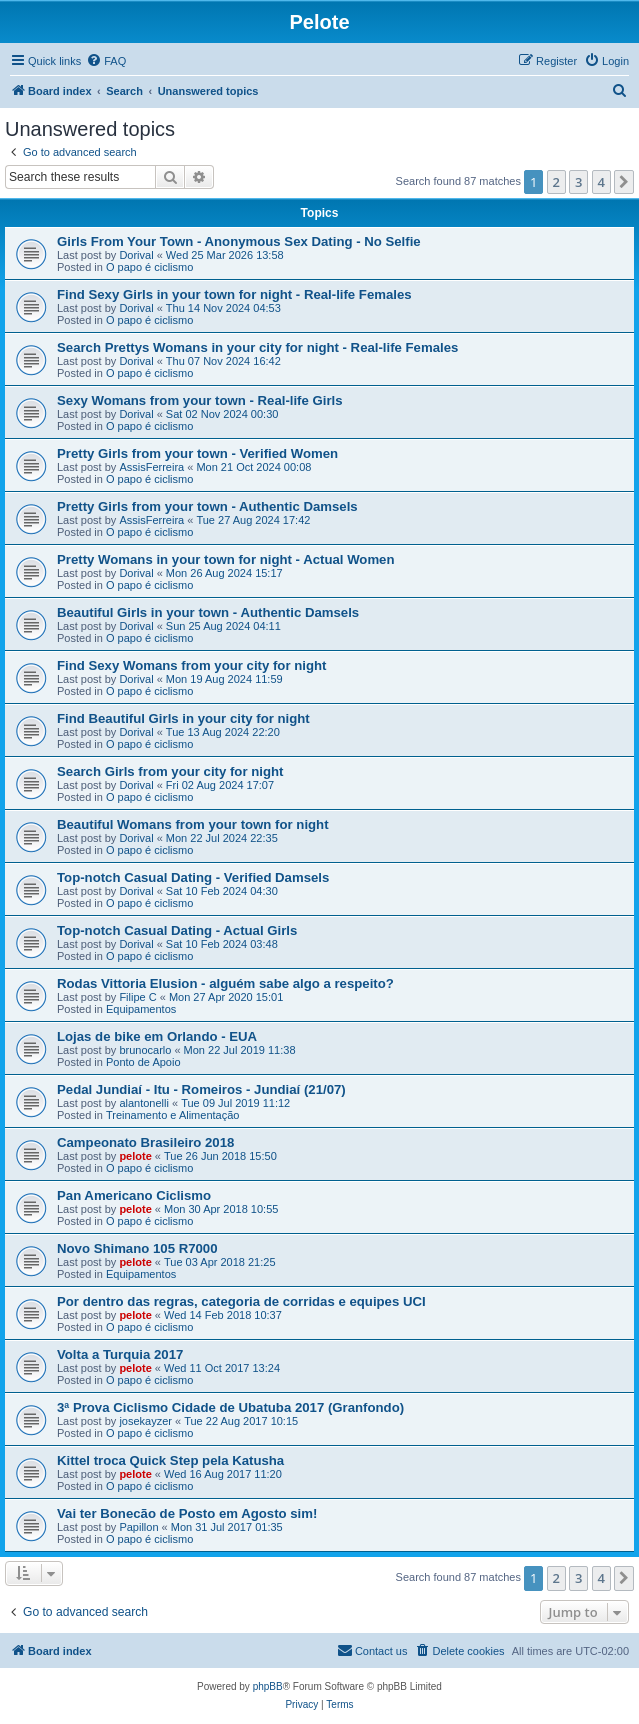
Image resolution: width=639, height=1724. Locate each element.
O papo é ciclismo (149, 267)
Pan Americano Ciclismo (134, 1195)
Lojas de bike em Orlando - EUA (157, 1036)
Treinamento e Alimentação (173, 1115)
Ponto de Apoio (143, 1062)
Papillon (138, 1527)
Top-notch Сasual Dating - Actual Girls (177, 930)
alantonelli (144, 1103)
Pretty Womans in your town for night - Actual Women (226, 559)
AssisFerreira (151, 467)
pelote (135, 1156)
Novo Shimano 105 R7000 (137, 1248)
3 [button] (578, 182)
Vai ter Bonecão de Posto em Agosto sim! (187, 1513)
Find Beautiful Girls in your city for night (183, 718)
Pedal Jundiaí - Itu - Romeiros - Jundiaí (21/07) (201, 1089)
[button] (624, 182)
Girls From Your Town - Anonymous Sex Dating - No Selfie (239, 241)
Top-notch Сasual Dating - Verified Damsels (193, 877)
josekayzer (145, 1421)
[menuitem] (106, 61)
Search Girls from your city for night (170, 771)
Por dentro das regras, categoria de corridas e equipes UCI (241, 1301)
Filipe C (137, 997)
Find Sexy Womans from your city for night (191, 665)
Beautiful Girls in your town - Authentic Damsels (208, 612)
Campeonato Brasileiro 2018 (145, 1142)
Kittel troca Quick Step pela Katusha (170, 1460)
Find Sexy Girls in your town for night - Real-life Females (234, 294)
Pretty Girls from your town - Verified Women (197, 453)
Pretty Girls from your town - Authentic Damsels (207, 506)
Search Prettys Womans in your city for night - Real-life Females (257, 347)
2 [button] (556, 182)
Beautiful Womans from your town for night (193, 824)
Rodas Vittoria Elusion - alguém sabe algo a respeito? (225, 983)
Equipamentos (141, 1009)
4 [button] (601, 182)
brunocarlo (145, 1050)
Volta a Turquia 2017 (120, 1354)
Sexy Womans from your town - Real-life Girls (200, 400)
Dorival (136, 255)
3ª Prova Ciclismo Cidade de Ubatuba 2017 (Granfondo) (230, 1407)
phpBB (268, 1686)
